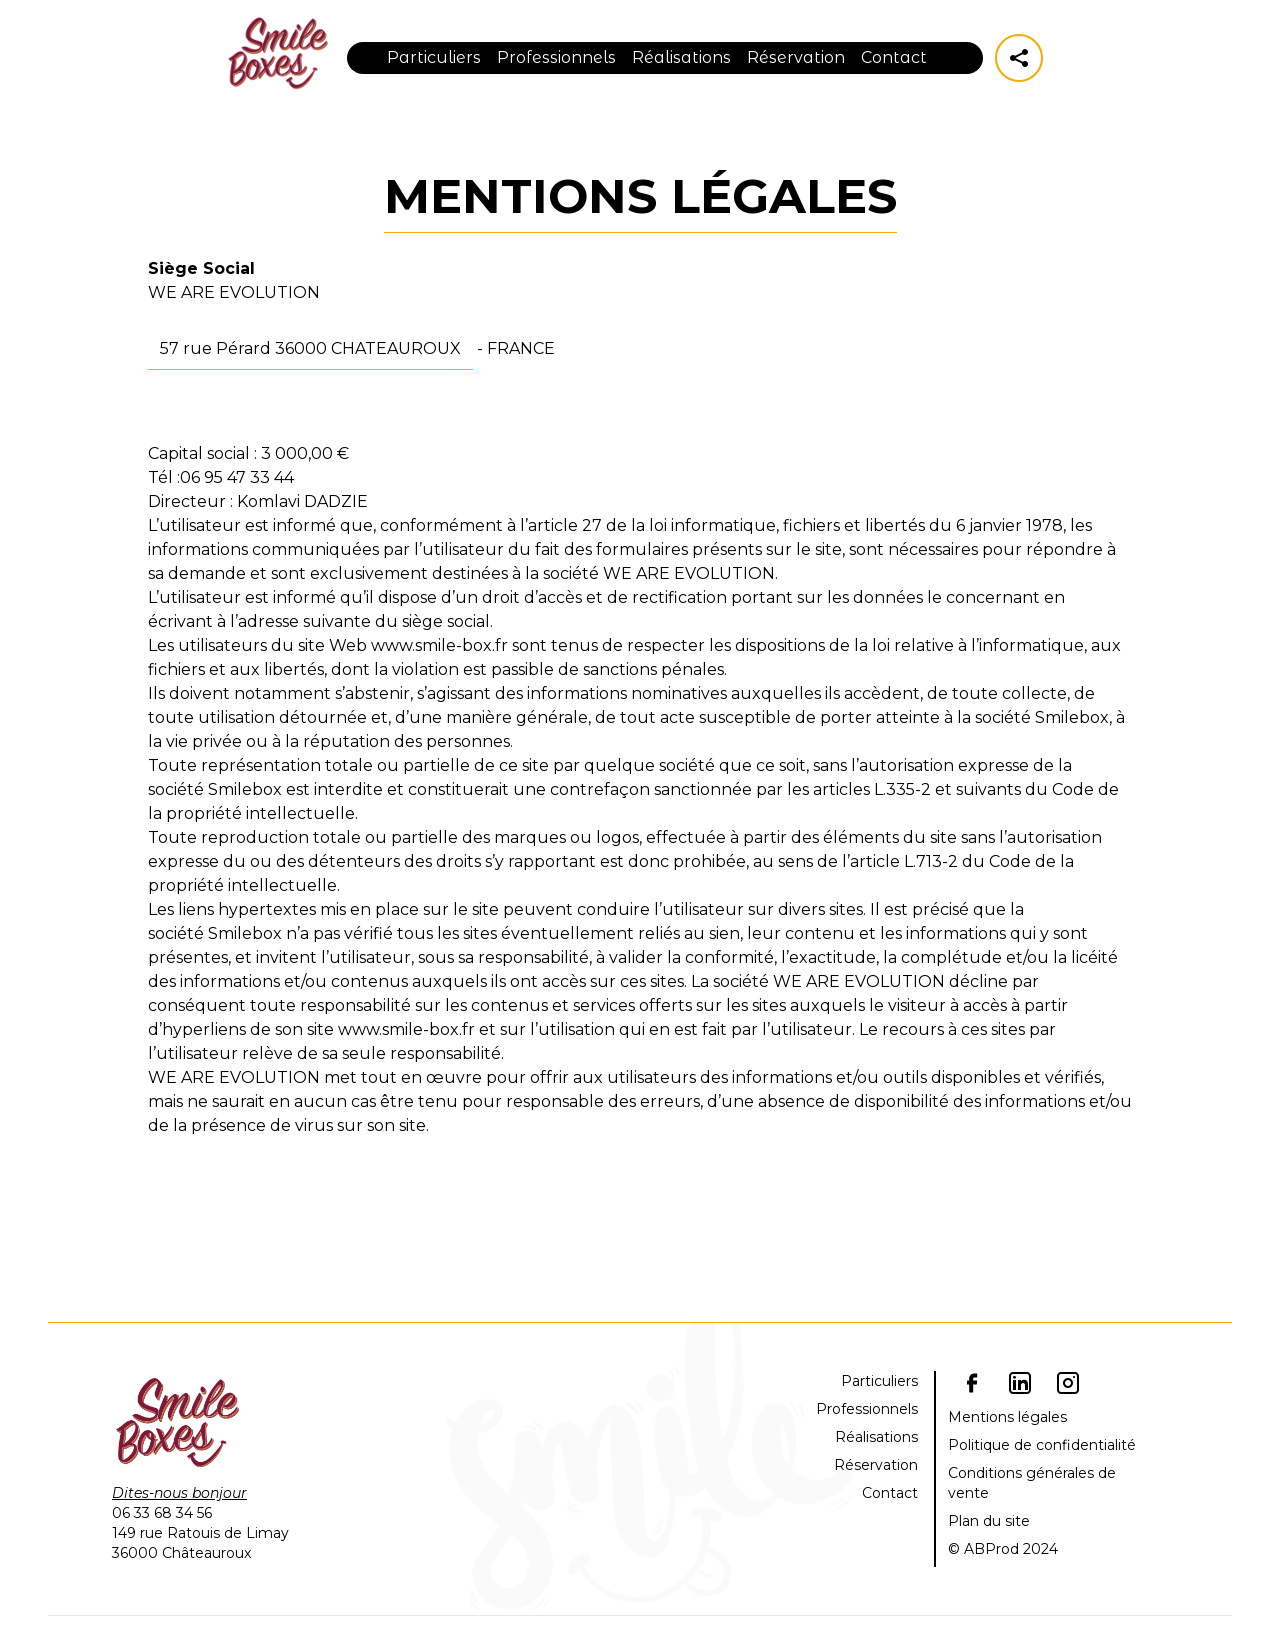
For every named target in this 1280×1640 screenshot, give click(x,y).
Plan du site (989, 1521)
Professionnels (556, 57)
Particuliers (434, 57)
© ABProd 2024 (1003, 1549)
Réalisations (681, 57)
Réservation (796, 57)
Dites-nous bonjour (179, 1493)
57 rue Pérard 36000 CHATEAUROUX (310, 348)
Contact (894, 57)
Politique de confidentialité (1042, 1445)
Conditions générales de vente (1032, 1483)
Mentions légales (1007, 1417)
